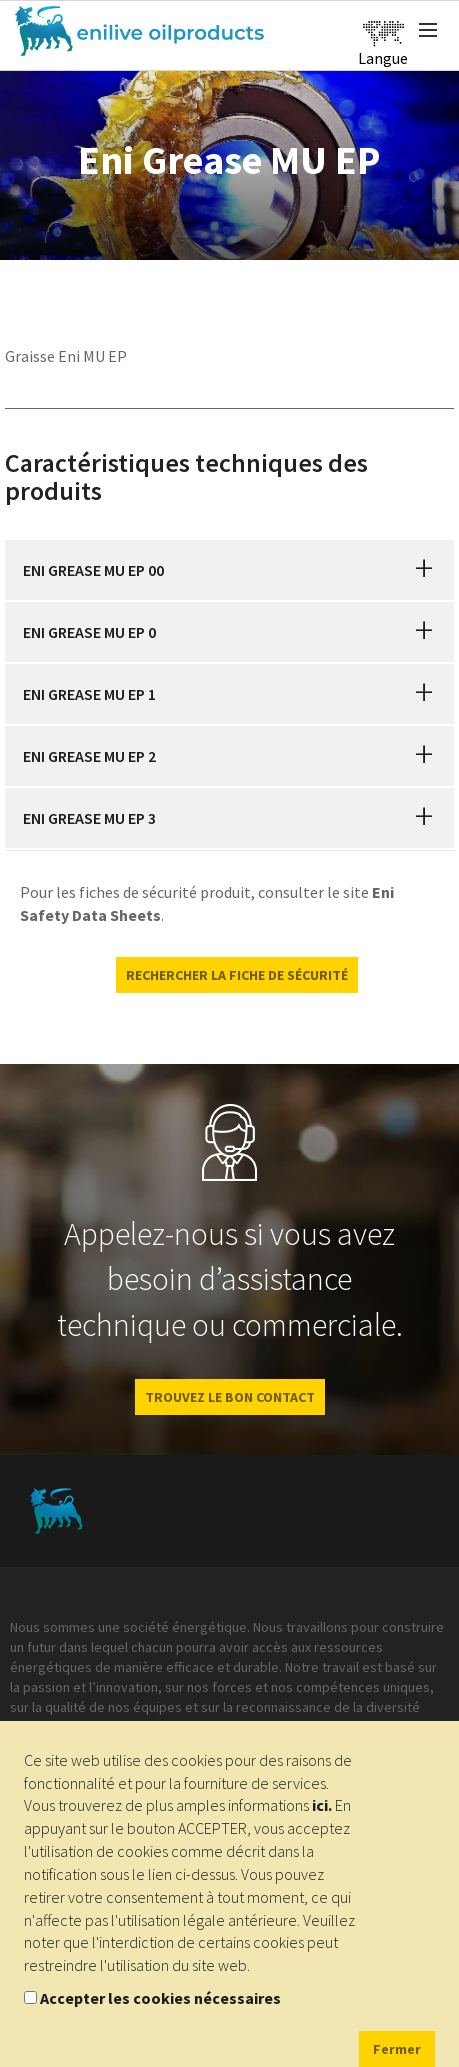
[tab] (229, 570)
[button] (424, 570)
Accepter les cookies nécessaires (160, 1998)
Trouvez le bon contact (230, 1397)
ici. (322, 1805)
